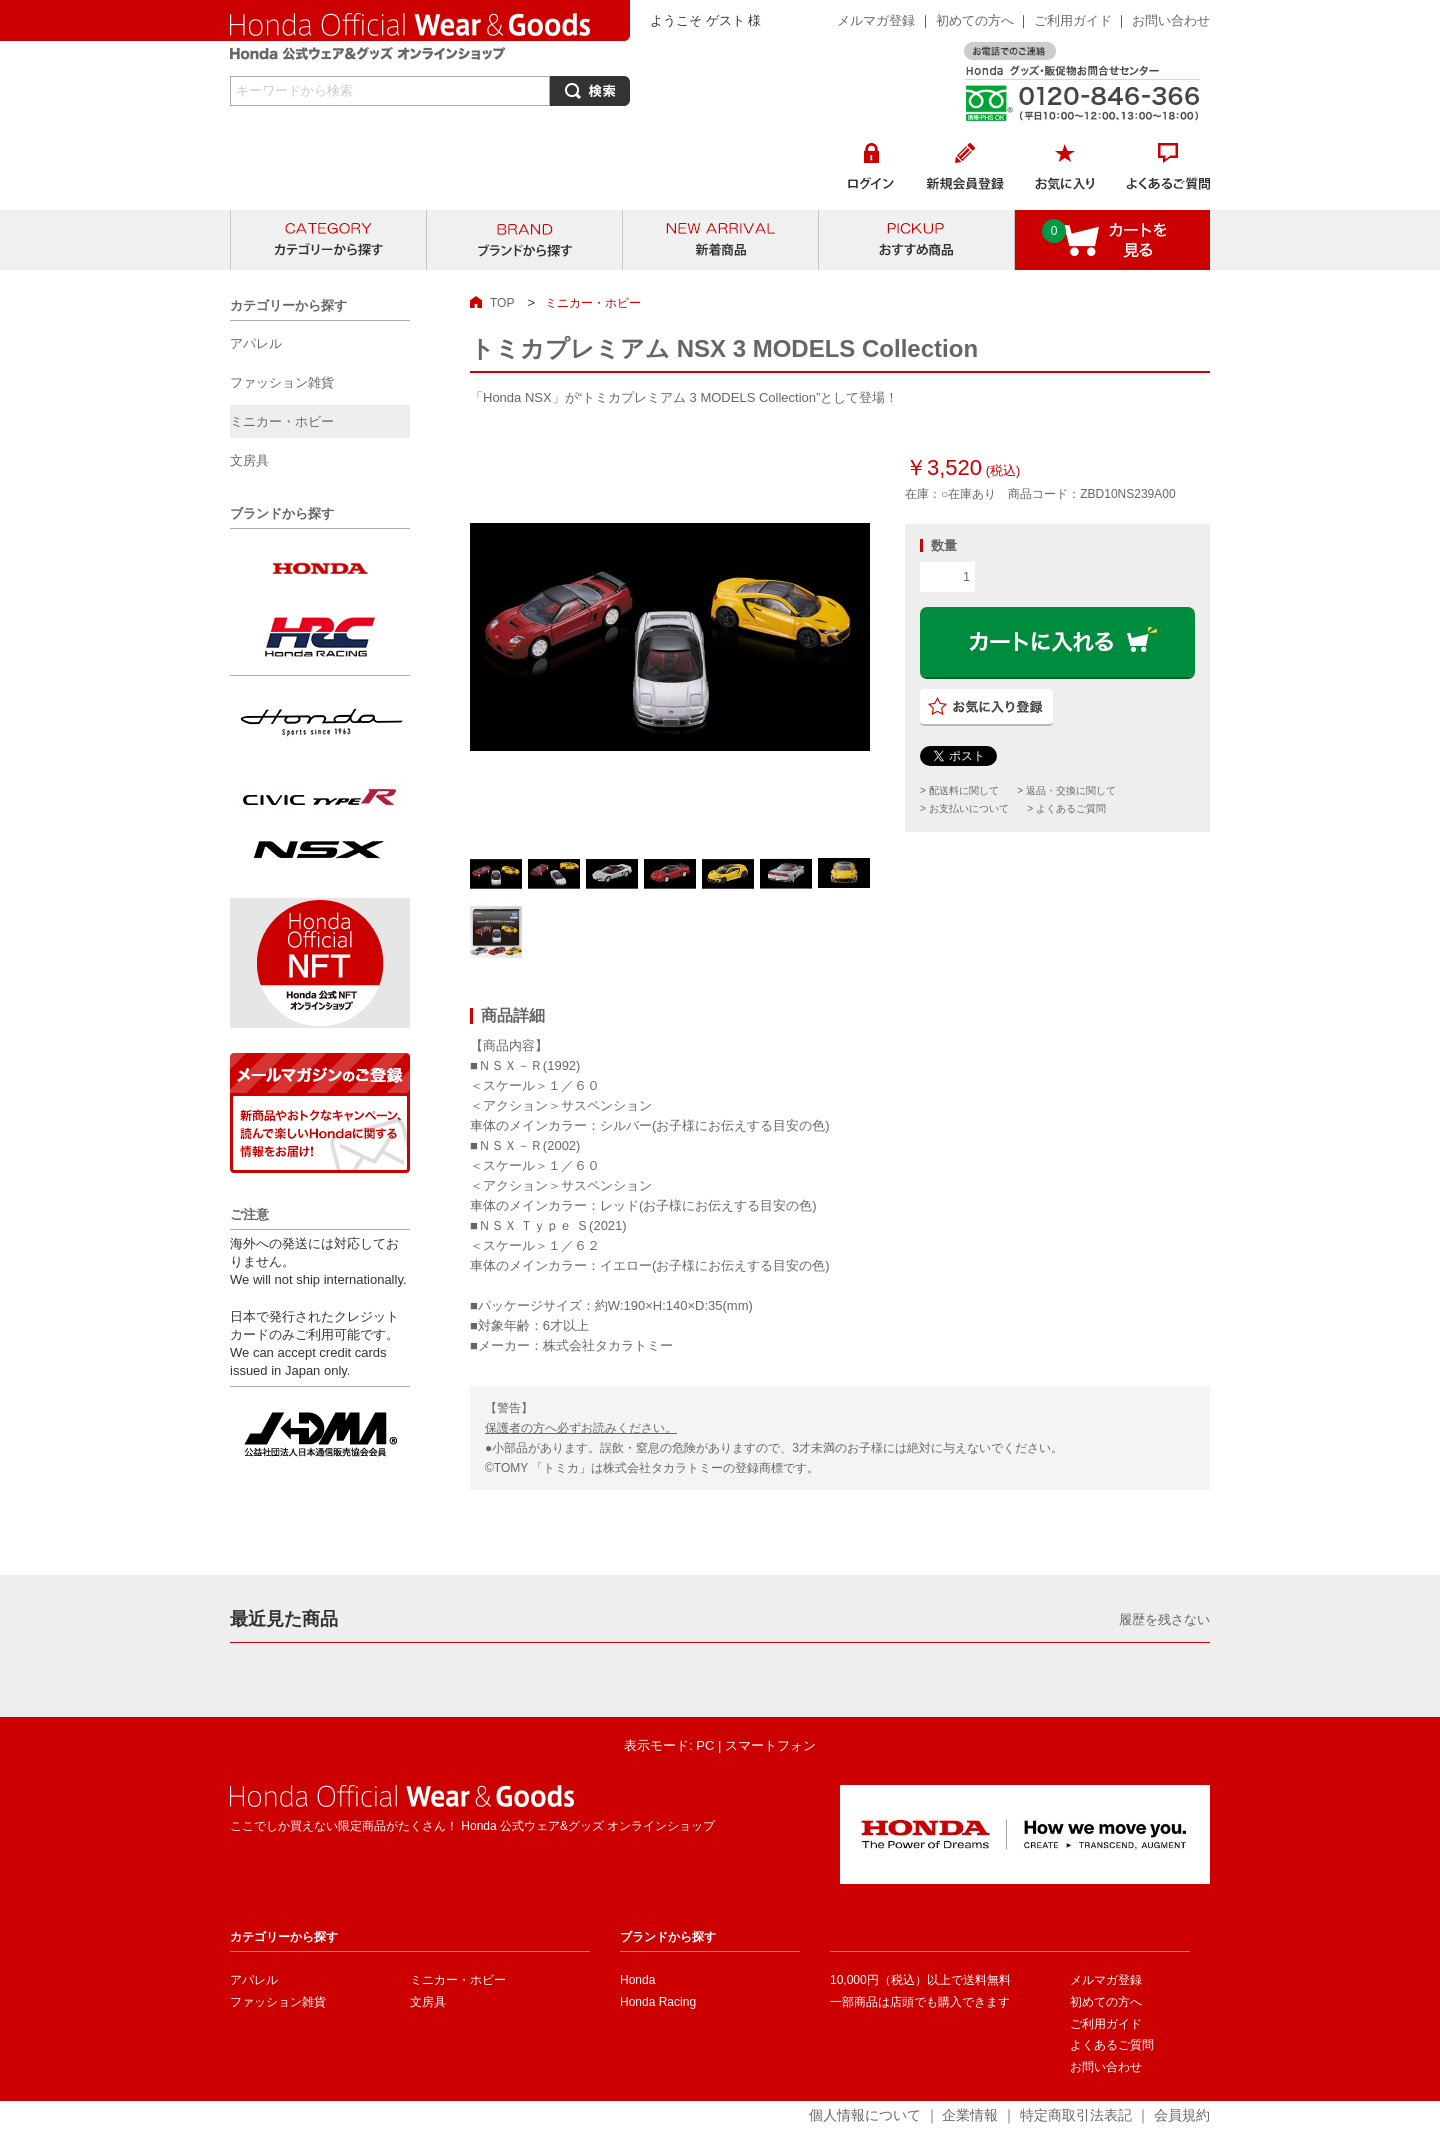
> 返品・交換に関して (1066, 790)
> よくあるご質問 (1066, 808)
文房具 (428, 2002)
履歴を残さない (1164, 1619)
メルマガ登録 (876, 20)
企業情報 (970, 2115)
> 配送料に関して (959, 790)
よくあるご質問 (1112, 2045)
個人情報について (865, 2115)
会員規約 (1182, 2115)
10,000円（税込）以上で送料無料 (920, 1980)
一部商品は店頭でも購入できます (920, 2002)
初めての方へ (975, 20)
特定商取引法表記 (1076, 2115)
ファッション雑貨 (278, 2002)
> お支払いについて (964, 808)
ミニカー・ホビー (458, 1980)
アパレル (254, 1980)
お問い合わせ (1171, 20)
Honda (637, 1980)
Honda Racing (658, 2002)
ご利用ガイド (1075, 20)
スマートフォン (770, 1745)
